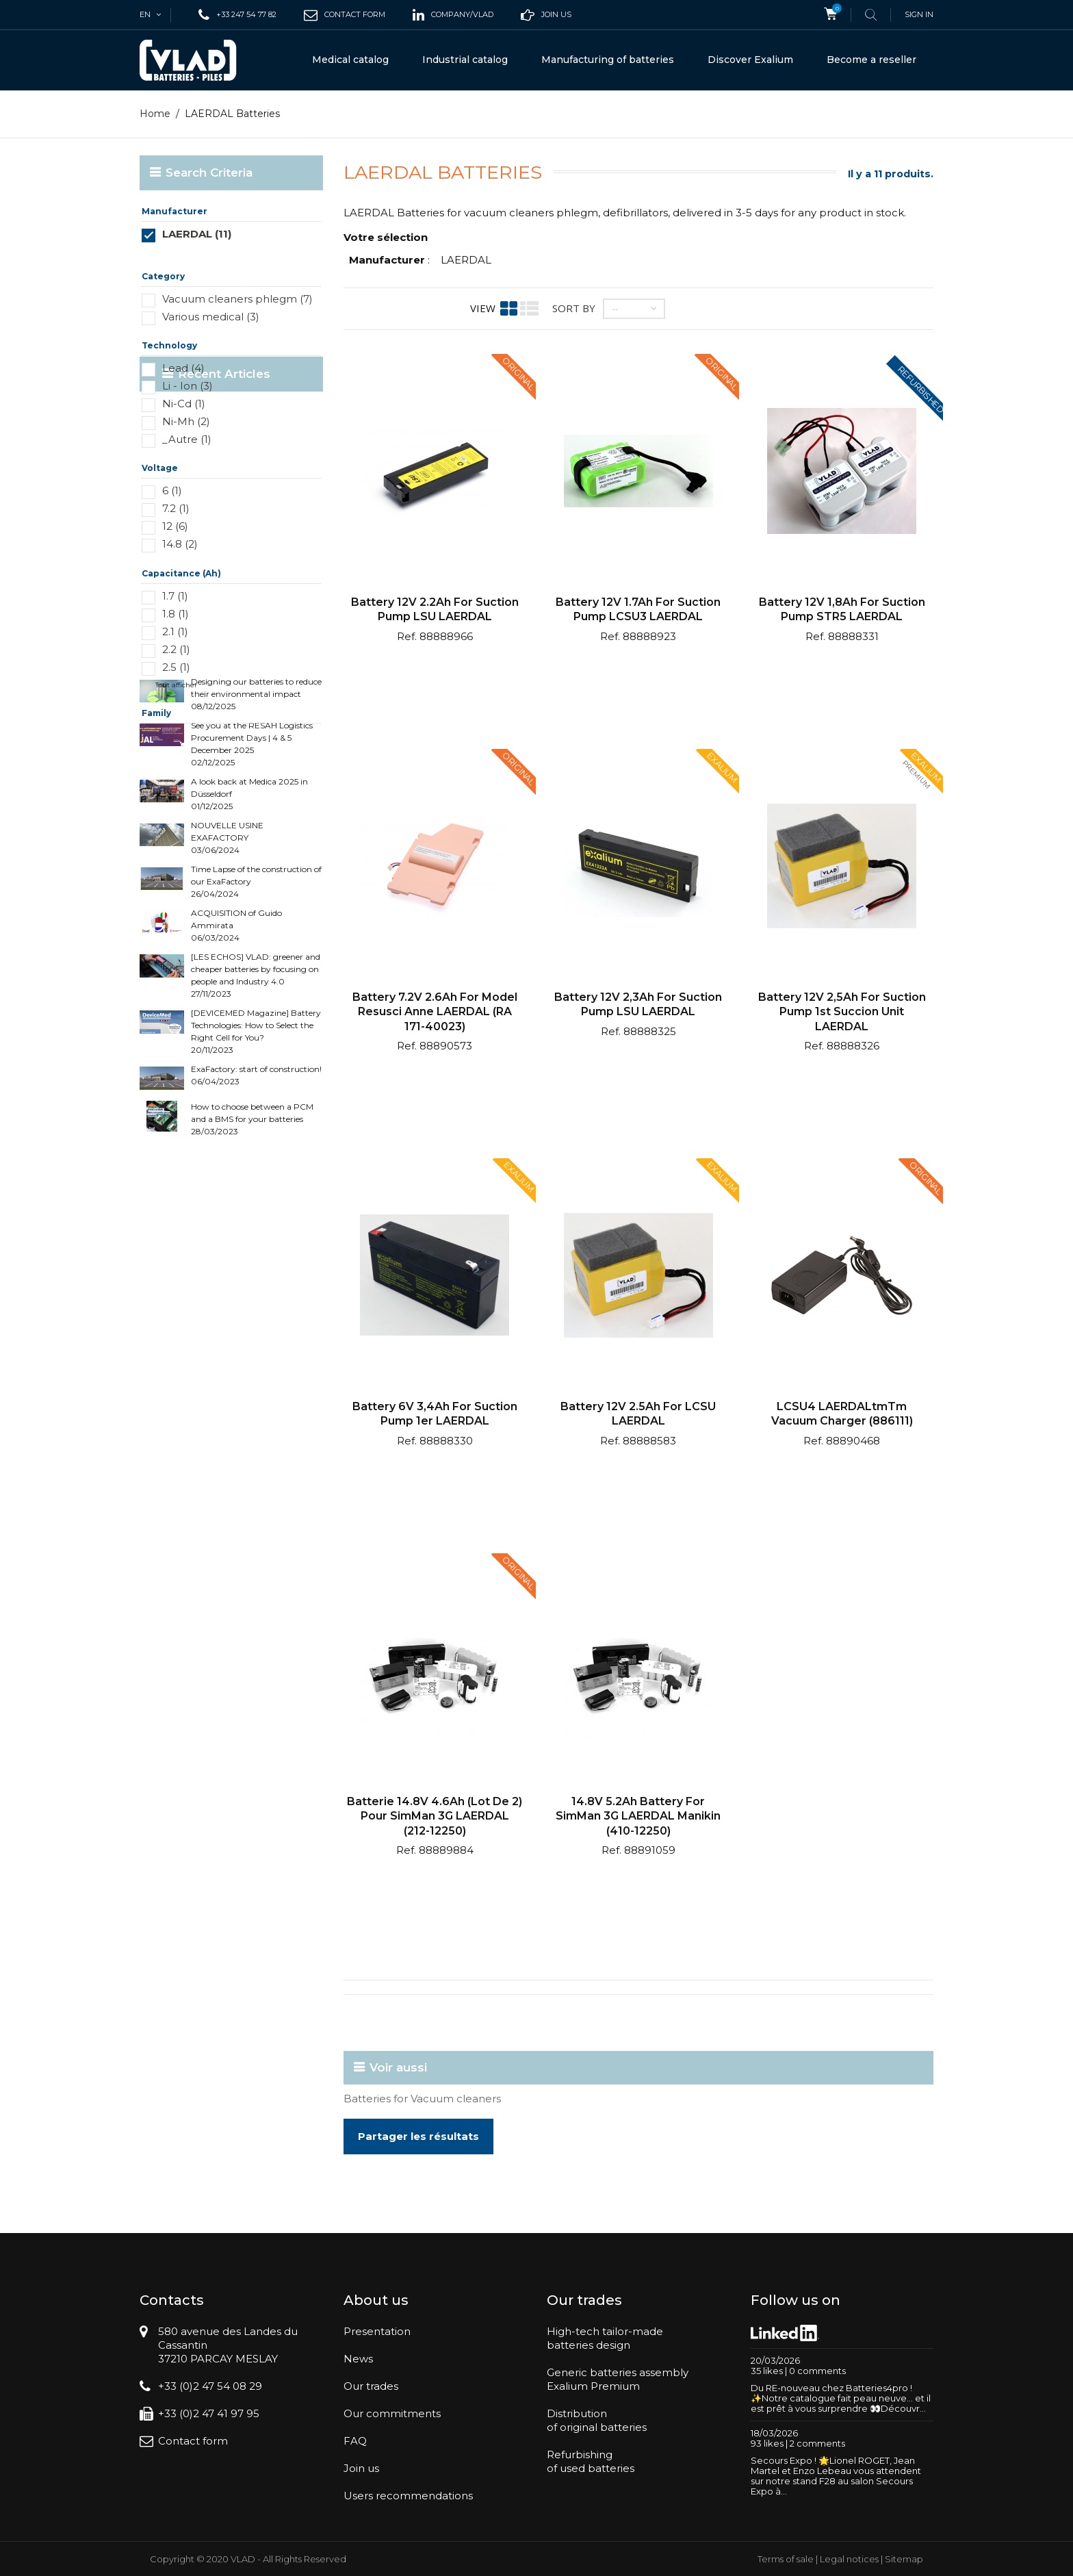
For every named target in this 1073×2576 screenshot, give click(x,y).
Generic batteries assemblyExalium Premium (617, 2379)
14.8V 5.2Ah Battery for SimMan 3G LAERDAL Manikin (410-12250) (638, 1816)
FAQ (355, 2440)
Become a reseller (871, 59)
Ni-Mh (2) (186, 421)
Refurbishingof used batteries (590, 2461)
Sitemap (904, 2558)
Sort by (573, 308)
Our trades (371, 2386)
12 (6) (175, 526)
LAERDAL (466, 259)
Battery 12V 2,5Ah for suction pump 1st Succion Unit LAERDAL (842, 1012)
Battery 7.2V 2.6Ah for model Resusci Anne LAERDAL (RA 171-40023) (434, 1012)
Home (155, 113)
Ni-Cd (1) (183, 403)
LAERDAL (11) (196, 233)
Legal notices (849, 2558)
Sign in (919, 14)
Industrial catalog (465, 59)
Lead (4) (183, 367)
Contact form (193, 2440)
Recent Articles (212, 777)
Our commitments (392, 2413)
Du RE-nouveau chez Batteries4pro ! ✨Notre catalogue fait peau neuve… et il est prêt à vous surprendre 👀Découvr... (841, 2398)
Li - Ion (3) (187, 385)
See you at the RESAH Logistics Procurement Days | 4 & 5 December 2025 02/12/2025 (252, 869)
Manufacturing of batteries (607, 59)
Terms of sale (786, 2558)
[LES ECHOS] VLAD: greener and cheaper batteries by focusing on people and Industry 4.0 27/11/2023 (255, 1101)
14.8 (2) (180, 543)
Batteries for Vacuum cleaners (422, 2098)
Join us (361, 2468)
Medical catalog (350, 59)
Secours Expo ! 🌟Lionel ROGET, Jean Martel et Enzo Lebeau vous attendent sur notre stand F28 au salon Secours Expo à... (836, 2476)
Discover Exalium (750, 59)
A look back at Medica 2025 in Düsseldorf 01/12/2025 (249, 919)
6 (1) (172, 490)
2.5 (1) (176, 667)
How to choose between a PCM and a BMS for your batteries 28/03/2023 (252, 1244)
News (358, 2358)
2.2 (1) (176, 649)
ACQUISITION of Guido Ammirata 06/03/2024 (236, 1051)
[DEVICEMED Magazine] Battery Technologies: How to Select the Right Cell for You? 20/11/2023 (256, 1157)
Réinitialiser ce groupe (282, 254)
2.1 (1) (175, 631)
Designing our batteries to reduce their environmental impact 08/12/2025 (256, 819)
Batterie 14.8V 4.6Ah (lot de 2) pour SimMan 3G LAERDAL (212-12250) (434, 1816)
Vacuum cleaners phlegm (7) (237, 298)
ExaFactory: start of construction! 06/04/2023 (256, 1201)
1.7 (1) (175, 595)
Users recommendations (408, 2495)
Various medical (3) (210, 316)
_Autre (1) (186, 439)
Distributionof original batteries (597, 2420)
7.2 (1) (176, 508)
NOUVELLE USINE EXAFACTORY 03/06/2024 (227, 963)
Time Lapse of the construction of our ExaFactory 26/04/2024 (256, 1007)
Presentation (377, 2331)
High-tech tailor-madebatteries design (605, 2338)
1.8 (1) (175, 613)
